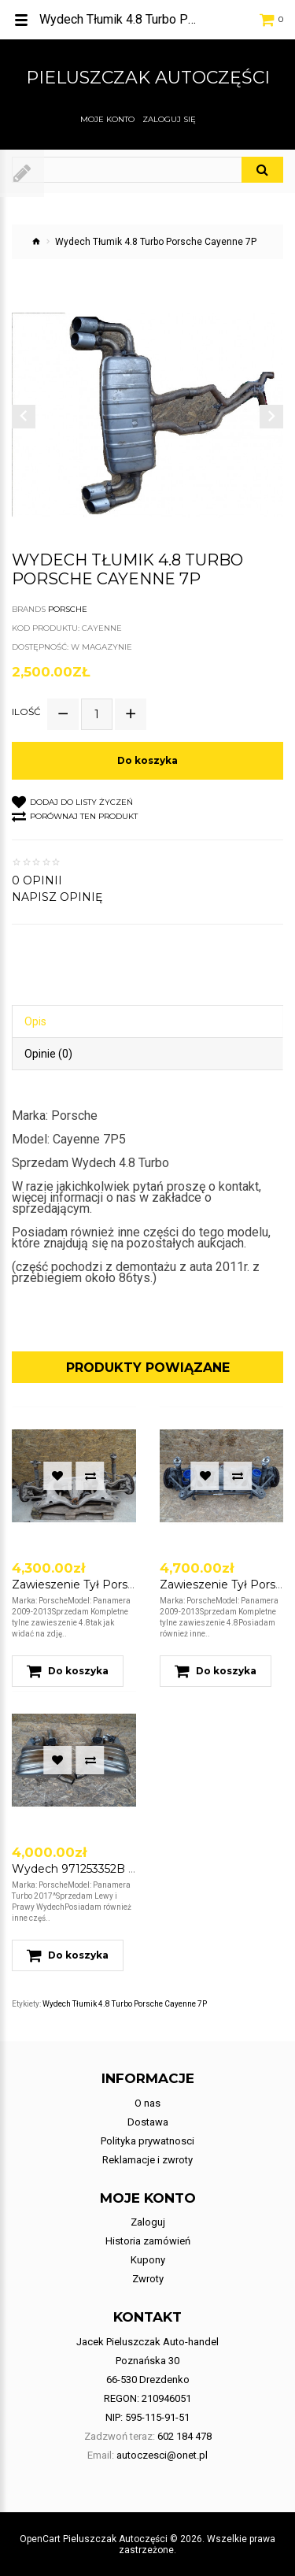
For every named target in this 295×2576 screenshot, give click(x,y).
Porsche (67, 609)
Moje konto (107, 119)
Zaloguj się (169, 119)
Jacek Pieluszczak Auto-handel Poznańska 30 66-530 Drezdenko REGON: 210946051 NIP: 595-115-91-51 (147, 2379)
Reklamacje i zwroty (147, 2160)
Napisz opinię (57, 897)
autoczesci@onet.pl (162, 2455)
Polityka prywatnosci (147, 2141)
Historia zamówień (147, 2241)
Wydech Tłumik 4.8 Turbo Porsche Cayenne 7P (124, 2004)
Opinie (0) (48, 1053)
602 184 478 (184, 2436)
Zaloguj (148, 2222)
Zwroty (148, 2279)
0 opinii (37, 880)
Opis (35, 1021)
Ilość (26, 711)
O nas (147, 2103)
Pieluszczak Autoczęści (148, 78)
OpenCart (40, 2538)
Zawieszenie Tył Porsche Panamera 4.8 (120, 1584)
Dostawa (147, 2122)
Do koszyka (147, 760)
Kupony (148, 2260)
